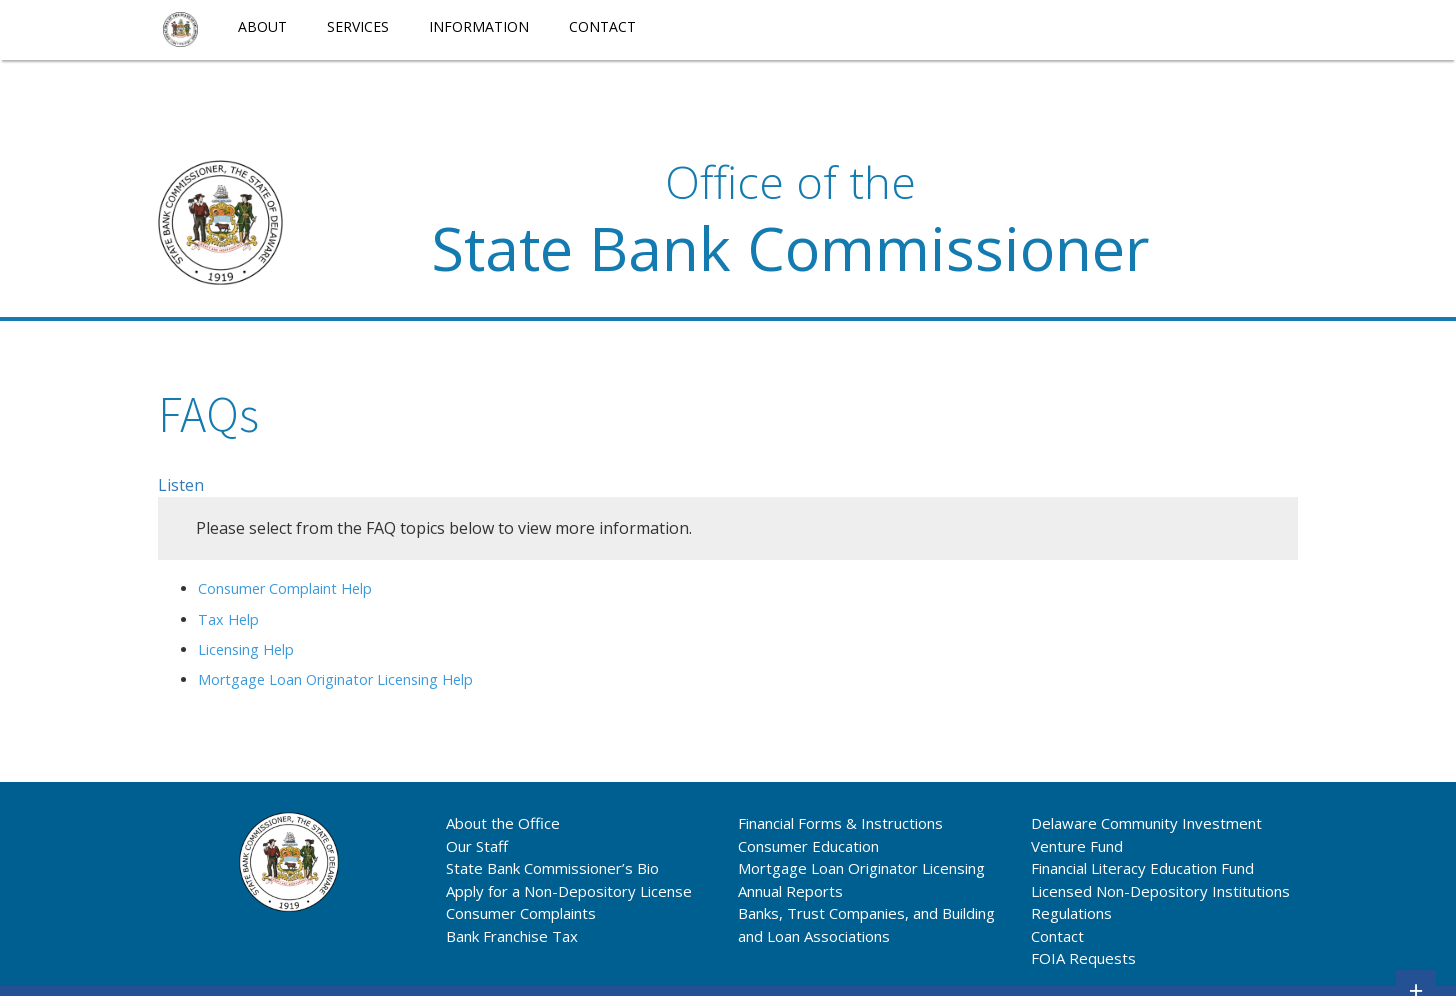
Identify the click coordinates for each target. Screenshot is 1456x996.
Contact (602, 26)
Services (358, 26)
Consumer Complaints (521, 913)
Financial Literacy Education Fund (1142, 868)
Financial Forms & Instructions (840, 823)
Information (479, 26)
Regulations (1071, 913)
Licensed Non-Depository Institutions (1160, 891)
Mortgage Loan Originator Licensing (861, 868)
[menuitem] (180, 30)
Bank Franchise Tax (512, 936)
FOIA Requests (1083, 958)
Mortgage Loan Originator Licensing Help (335, 679)
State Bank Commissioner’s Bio (552, 868)
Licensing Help (246, 649)
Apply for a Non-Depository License (569, 891)
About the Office (503, 823)
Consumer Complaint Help (285, 588)
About (262, 26)
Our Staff (477, 846)
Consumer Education (808, 846)
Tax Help (228, 619)
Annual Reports (790, 891)
